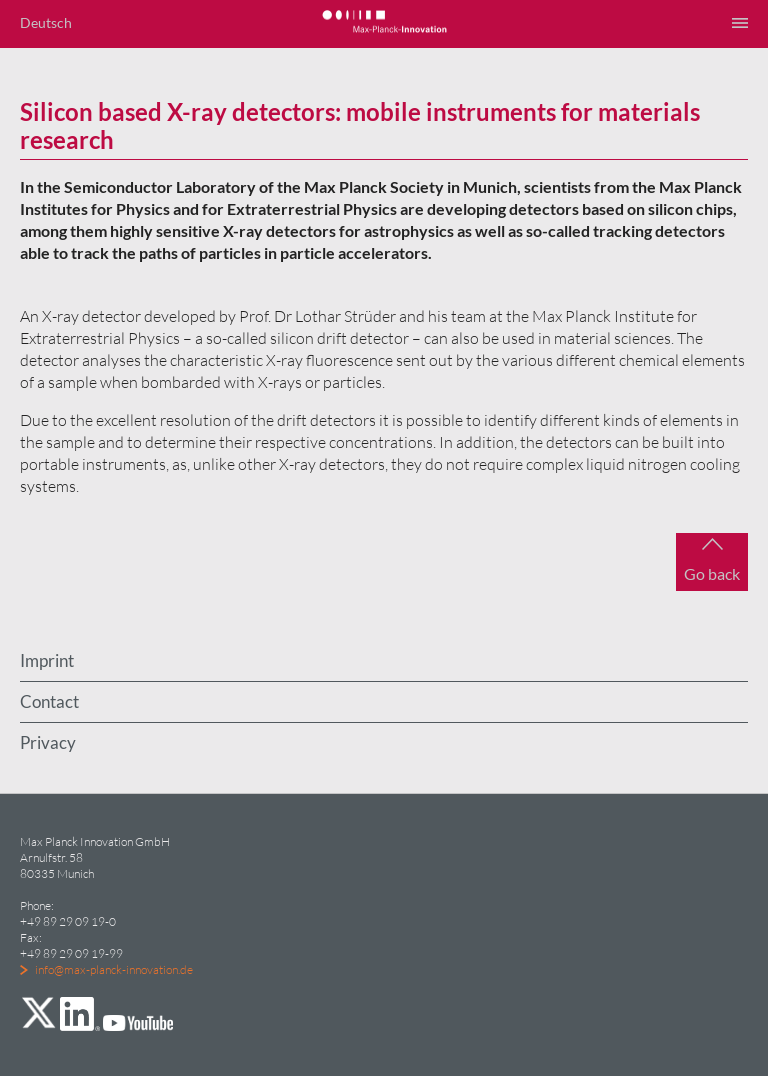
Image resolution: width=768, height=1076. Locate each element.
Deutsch (46, 22)
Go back (712, 573)
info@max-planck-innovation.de (114, 969)
